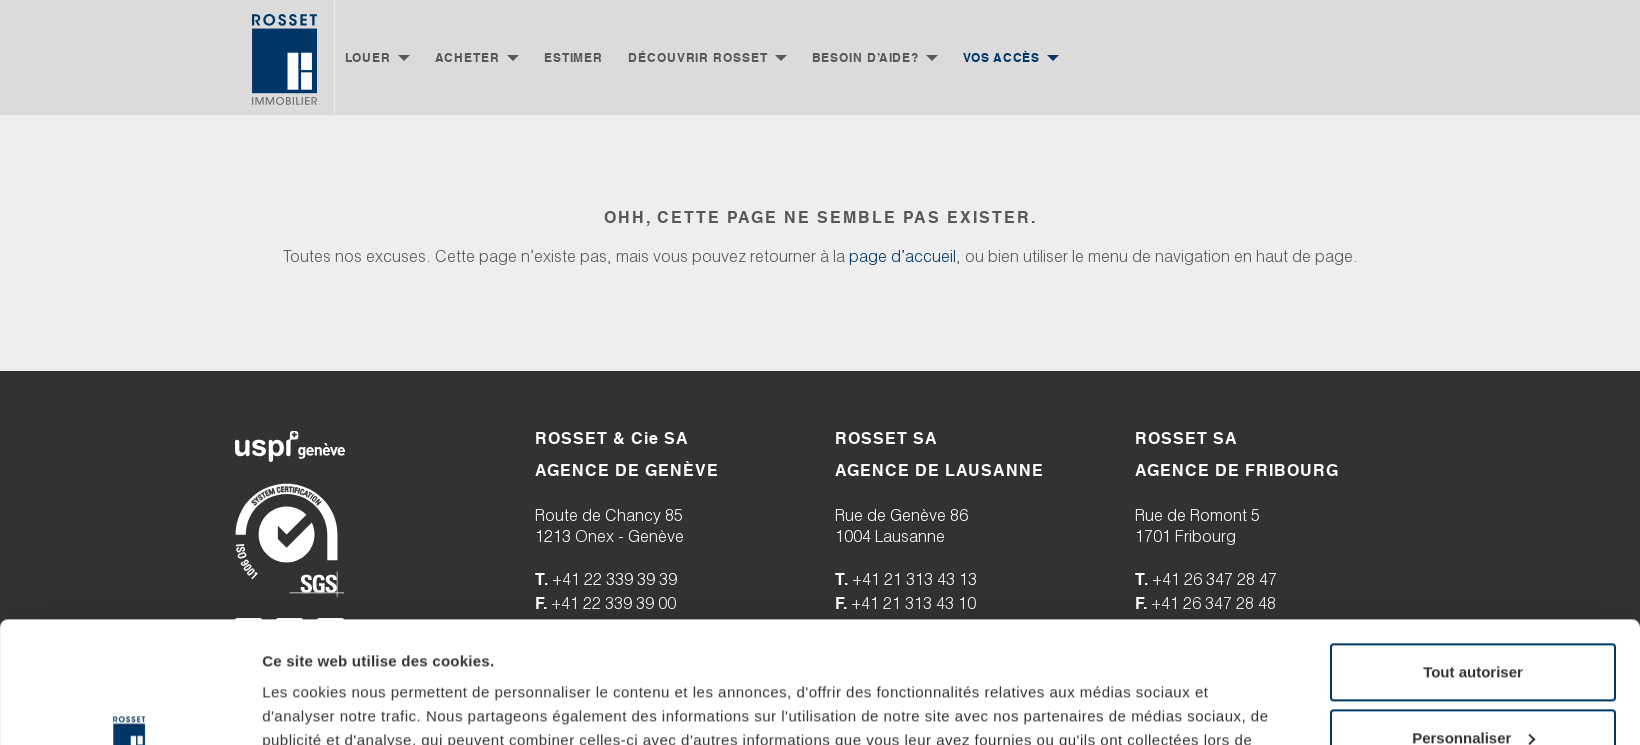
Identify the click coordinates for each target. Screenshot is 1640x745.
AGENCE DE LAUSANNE (939, 470)
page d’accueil (902, 258)
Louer (368, 57)
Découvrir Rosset (697, 57)
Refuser (1473, 689)
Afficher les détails (329, 705)
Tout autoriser (1473, 558)
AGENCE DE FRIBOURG (1237, 470)
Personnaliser (1473, 623)
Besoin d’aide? (866, 57)
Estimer (573, 57)
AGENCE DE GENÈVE (627, 470)
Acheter (467, 57)
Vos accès (1001, 57)
